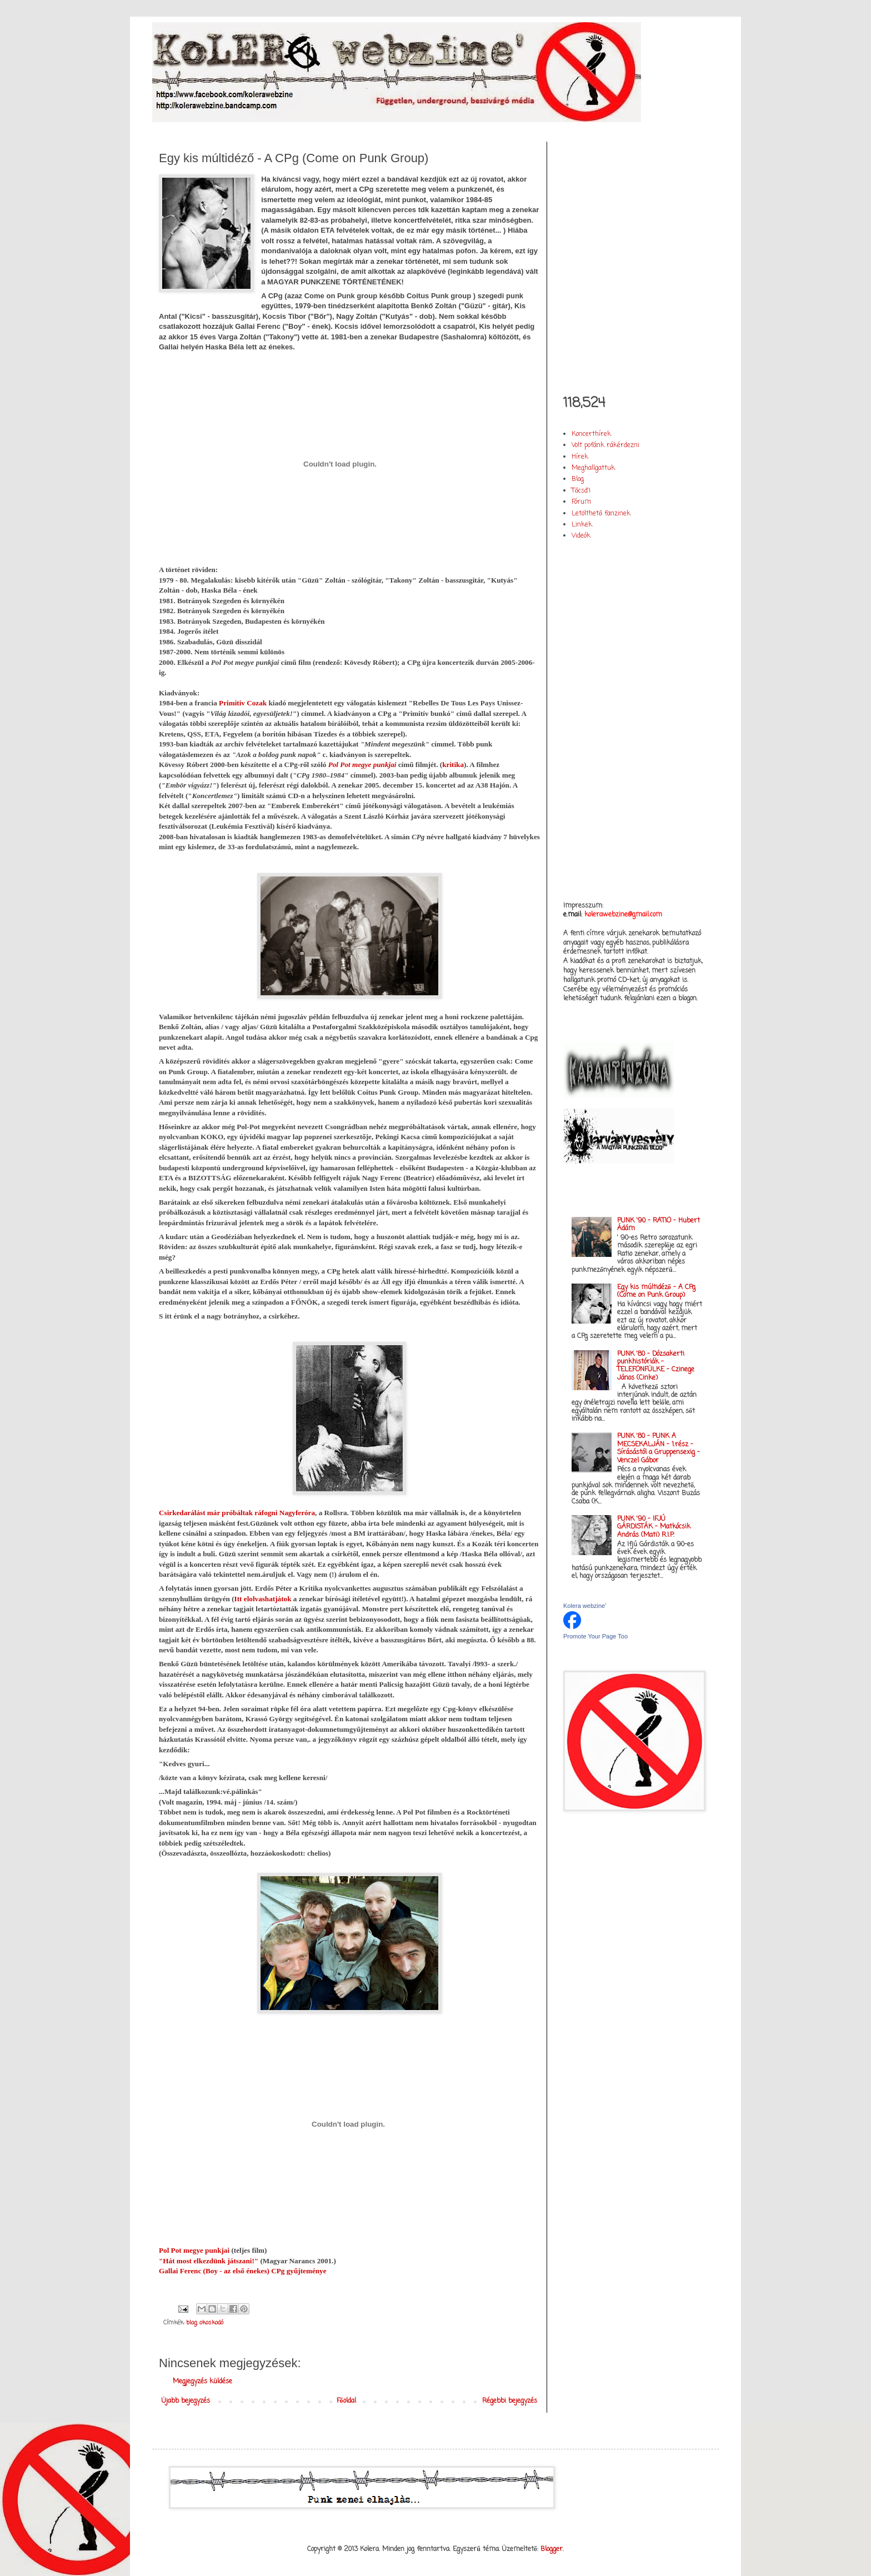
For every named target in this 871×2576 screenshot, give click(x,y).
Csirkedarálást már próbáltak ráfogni (219, 1512)
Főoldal (346, 2401)
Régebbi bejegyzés (509, 2401)
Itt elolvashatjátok (263, 1599)
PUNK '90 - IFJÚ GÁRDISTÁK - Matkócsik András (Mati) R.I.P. (653, 1527)
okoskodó (211, 2322)
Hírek (580, 457)
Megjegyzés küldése (202, 2382)
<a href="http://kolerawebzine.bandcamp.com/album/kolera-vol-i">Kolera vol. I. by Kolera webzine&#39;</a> (632, 258)
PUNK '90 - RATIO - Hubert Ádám (658, 1225)
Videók (581, 536)
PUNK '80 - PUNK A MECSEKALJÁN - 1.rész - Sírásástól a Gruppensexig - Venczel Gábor (658, 1448)
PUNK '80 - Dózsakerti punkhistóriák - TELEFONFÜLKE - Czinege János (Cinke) (655, 1366)
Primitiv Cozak (243, 703)
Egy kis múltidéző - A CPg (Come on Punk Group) (656, 1291)
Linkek (582, 525)
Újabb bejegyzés (186, 2401)
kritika (453, 764)
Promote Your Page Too (595, 1636)
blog (192, 2322)
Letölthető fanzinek (601, 514)
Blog (578, 479)
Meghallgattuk (593, 468)
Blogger (551, 2549)
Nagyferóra (297, 1512)
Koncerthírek (591, 434)
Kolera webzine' (584, 1605)
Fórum (581, 502)
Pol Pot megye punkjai (362, 764)
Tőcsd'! (581, 491)
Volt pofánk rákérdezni (605, 445)
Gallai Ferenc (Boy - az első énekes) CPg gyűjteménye (243, 2271)
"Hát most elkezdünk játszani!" (208, 2261)
